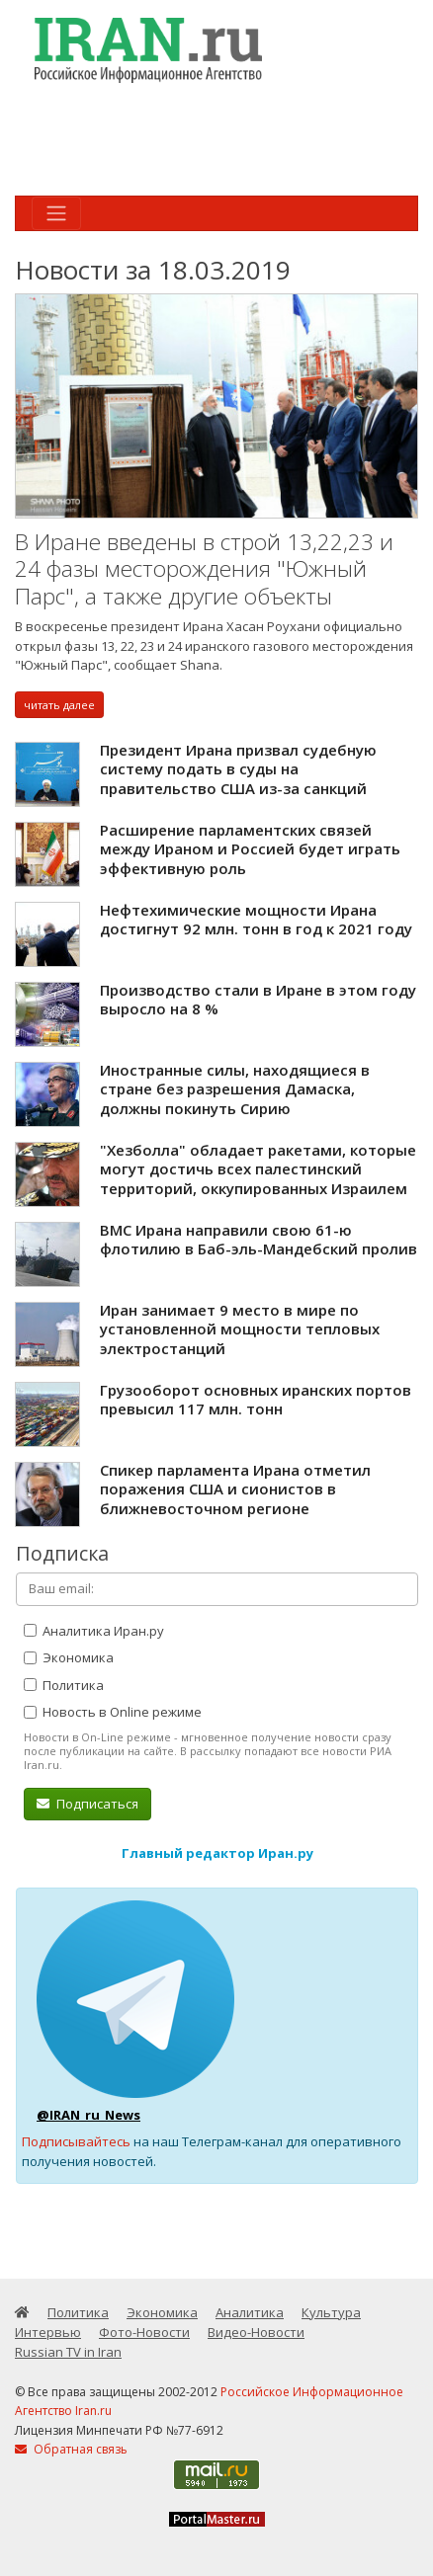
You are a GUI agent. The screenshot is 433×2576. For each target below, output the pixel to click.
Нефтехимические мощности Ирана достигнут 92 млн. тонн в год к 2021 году (256, 919)
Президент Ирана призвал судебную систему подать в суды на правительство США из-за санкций (238, 769)
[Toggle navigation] (56, 213)
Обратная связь (71, 2449)
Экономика (69, 1657)
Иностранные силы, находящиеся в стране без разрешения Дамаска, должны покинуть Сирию (235, 1089)
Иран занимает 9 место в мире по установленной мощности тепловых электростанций (240, 1329)
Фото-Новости (144, 2332)
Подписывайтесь (76, 2141)
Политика (64, 1685)
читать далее (59, 704)
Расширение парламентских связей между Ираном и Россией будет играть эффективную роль (250, 849)
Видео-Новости (256, 2332)
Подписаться (87, 1803)
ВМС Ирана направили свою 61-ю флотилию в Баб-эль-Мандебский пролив (258, 1239)
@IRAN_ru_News (88, 2115)
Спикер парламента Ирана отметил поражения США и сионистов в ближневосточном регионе (235, 1489)
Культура (331, 2312)
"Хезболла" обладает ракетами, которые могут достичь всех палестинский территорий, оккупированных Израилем (258, 1169)
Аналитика (250, 2312)
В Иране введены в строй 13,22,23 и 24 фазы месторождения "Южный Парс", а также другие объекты (204, 568)
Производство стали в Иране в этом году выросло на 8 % (258, 999)
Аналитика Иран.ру (94, 1631)
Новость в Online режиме (113, 1712)
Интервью (48, 2332)
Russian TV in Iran (68, 2352)
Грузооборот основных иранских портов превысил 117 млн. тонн (255, 1399)
